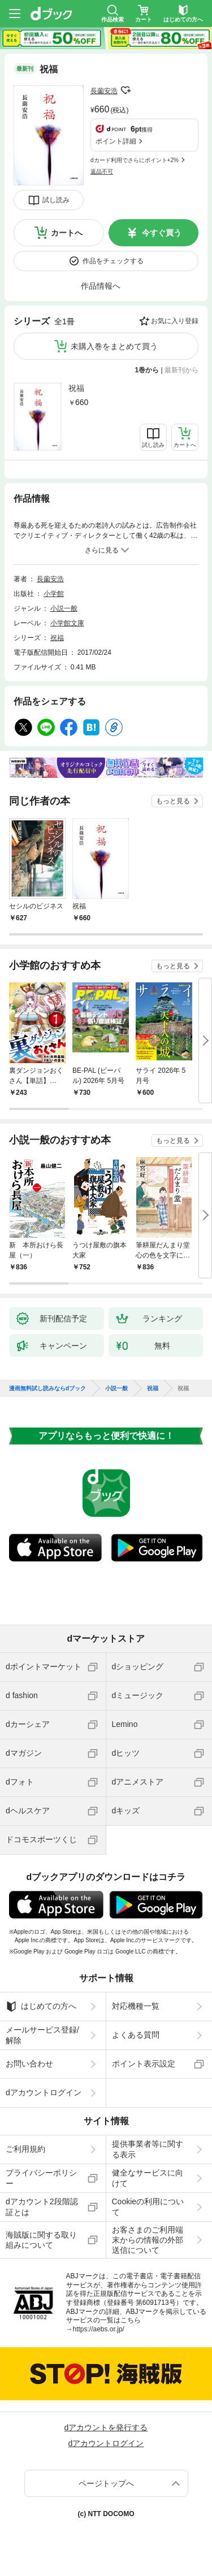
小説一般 (63, 608)
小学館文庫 (67, 623)
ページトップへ (106, 2483)
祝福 (76, 388)
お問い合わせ (29, 2063)
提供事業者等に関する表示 (147, 2149)
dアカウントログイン (43, 2092)
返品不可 (101, 171)
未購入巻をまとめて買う (114, 346)
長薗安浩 (104, 91)
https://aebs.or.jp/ (98, 2329)
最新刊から (181, 370)
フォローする (125, 90)
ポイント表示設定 (143, 2063)
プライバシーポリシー (41, 2177)
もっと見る (173, 801)
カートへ (67, 232)
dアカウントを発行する (106, 2427)
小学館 (54, 594)
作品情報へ (100, 285)
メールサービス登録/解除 (42, 2034)
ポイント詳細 (116, 141)
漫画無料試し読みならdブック (47, 1388)
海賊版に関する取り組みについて (41, 2239)
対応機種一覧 (135, 2006)
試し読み (56, 200)
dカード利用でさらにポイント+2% (134, 160)
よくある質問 (135, 2034)
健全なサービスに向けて (147, 2177)
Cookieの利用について (148, 2206)
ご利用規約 (25, 2148)
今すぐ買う (161, 232)
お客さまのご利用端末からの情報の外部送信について (147, 2240)
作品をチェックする (113, 261)
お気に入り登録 (174, 321)
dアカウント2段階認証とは (42, 2206)
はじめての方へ (41, 2006)
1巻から (147, 370)
